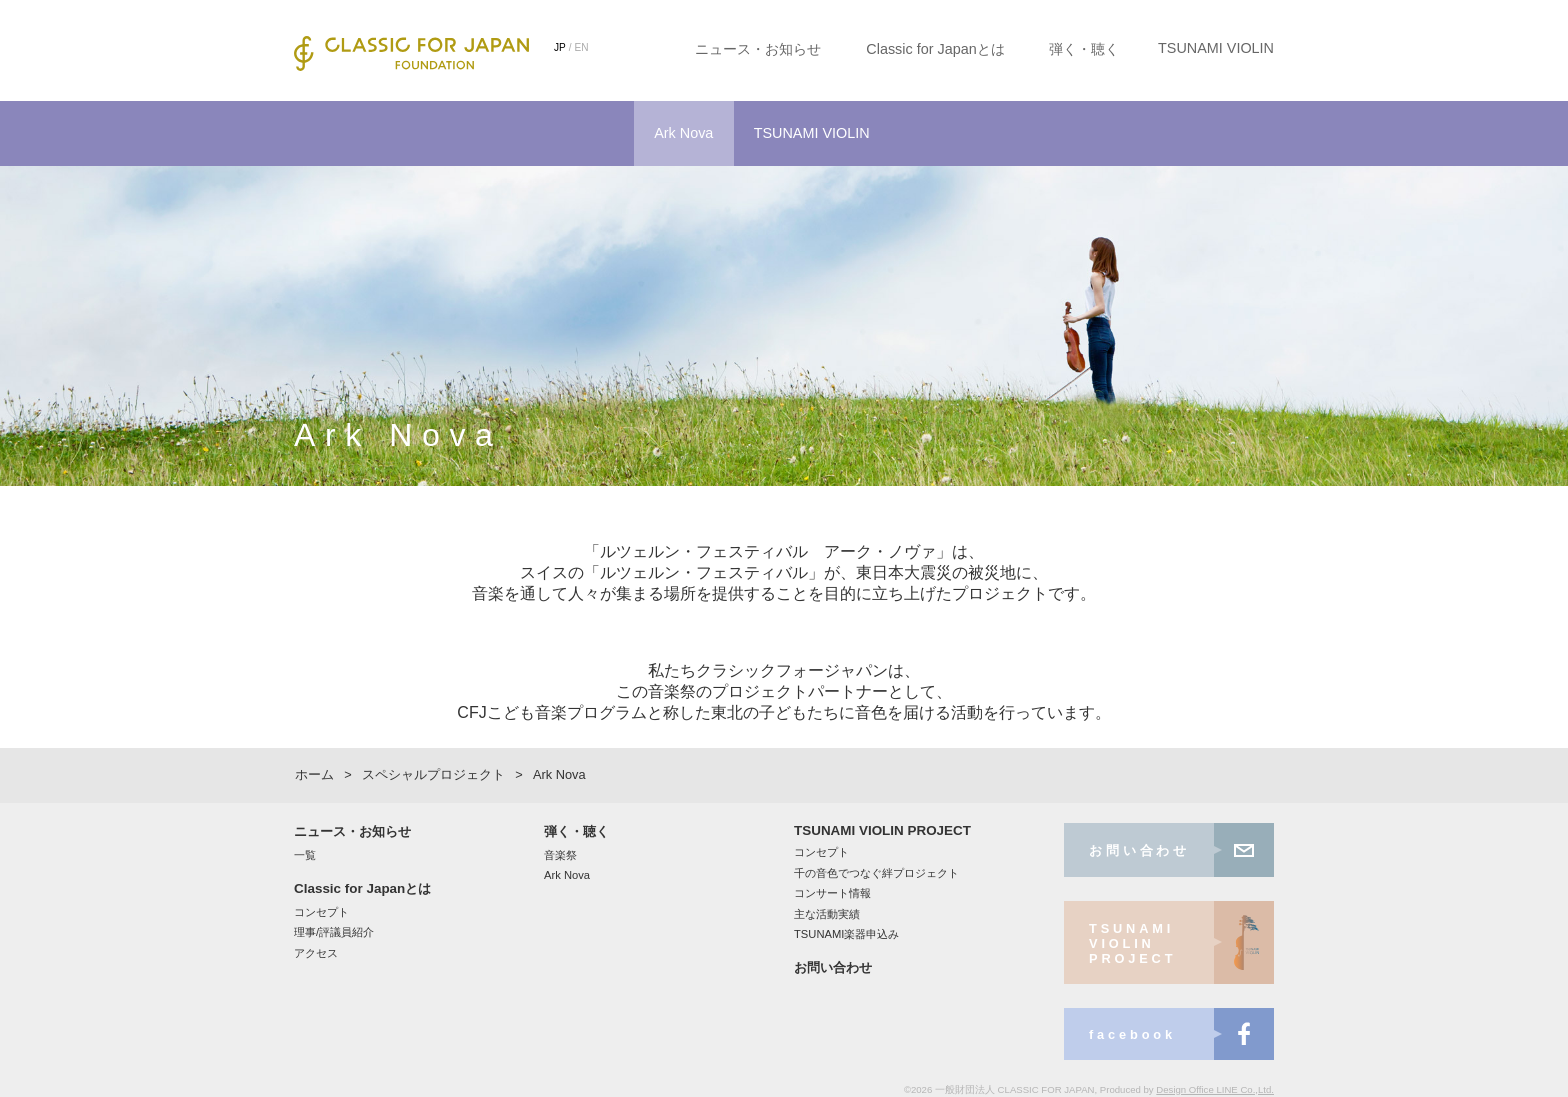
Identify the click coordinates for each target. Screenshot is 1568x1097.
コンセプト (321, 912)
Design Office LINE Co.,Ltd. (1215, 1089)
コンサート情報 (832, 893)
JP (560, 47)
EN (582, 47)
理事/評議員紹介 (334, 932)
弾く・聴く (1084, 49)
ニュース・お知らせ (758, 49)
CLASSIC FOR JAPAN (411, 53)
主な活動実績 (827, 914)
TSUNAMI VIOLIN (1216, 48)
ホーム (314, 774)
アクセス (316, 953)
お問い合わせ (833, 967)
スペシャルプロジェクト (433, 774)
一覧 (305, 855)
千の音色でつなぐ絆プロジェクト (876, 873)
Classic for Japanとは (935, 49)
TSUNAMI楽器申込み (846, 934)
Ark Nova (683, 133)
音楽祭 (560, 855)
